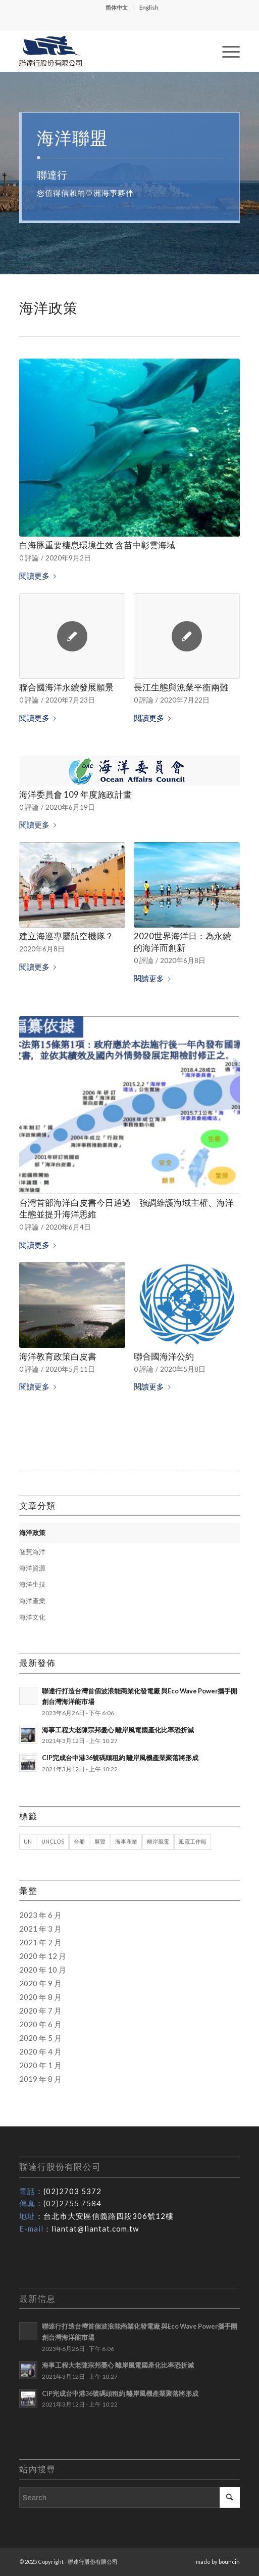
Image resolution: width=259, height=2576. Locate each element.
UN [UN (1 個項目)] (28, 1841)
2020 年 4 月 (40, 2051)
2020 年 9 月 (40, 1983)
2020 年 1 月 (40, 2065)
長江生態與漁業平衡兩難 (181, 687)
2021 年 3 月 (40, 1928)
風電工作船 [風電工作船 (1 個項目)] (192, 1841)
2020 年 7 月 (40, 2010)
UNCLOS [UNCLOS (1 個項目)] (52, 1841)
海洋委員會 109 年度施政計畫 (75, 795)
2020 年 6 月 (40, 2024)
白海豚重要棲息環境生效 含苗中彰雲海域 (97, 545)
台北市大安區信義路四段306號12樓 (108, 2215)
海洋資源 (32, 1568)
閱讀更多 (39, 575)
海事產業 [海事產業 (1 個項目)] (126, 1841)
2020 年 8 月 (40, 1996)
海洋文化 (32, 1617)
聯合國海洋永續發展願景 (66, 687)
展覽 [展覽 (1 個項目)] (100, 1841)
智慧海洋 (32, 1552)
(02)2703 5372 (72, 2191)
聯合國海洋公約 (164, 1356)
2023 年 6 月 (40, 1914)
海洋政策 (32, 1533)
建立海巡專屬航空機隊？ (66, 936)
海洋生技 (32, 1584)
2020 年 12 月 (42, 1955)
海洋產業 (32, 1601)
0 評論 (29, 558)
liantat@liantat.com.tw (95, 2228)
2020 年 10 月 (42, 1969)
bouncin (229, 2561)
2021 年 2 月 (40, 1942)
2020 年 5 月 (40, 2037)
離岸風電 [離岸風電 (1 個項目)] (158, 1841)
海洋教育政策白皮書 (57, 1356)
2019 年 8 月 (40, 2078)
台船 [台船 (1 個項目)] (79, 1841)
